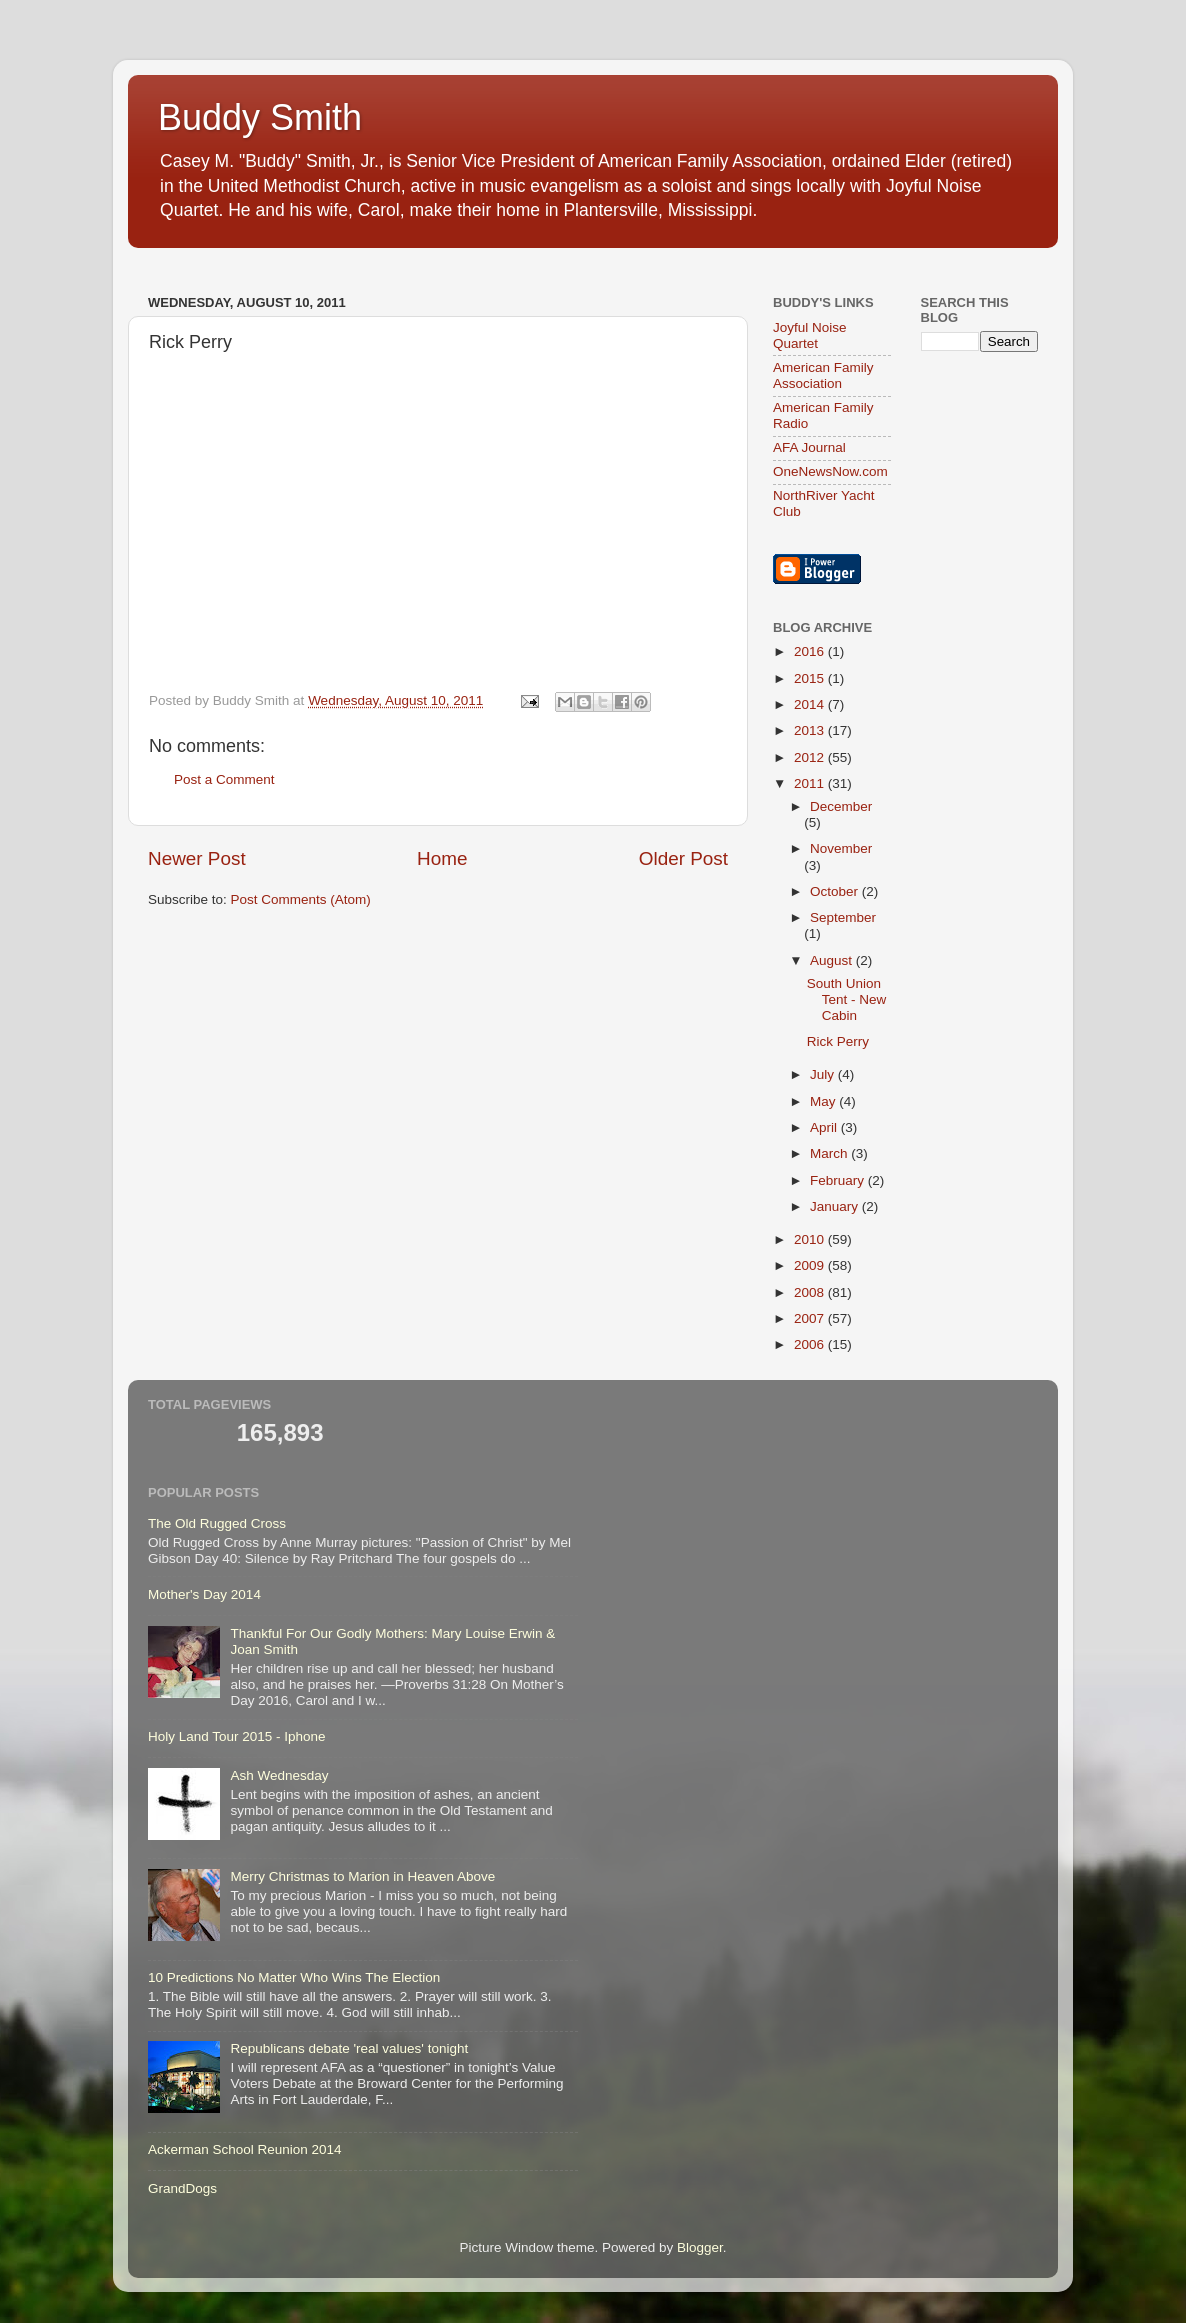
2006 (811, 1344)
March (830, 1153)
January (836, 1206)
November (841, 848)
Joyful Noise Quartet (810, 335)
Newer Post (197, 858)
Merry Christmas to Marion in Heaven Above (362, 1876)
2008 (811, 1292)
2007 (811, 1318)
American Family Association (823, 375)
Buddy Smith (260, 117)
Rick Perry (838, 1041)
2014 (811, 704)
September (843, 917)
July (824, 1074)
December (841, 806)
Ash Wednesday (279, 1775)
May (824, 1101)
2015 (811, 678)
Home (442, 858)
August (833, 960)
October (836, 891)
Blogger (700, 2247)
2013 (811, 730)
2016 (811, 651)
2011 (811, 783)
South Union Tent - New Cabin (847, 999)
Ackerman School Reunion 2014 (245, 2149)
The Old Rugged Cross (217, 1523)
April (825, 1127)
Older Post (683, 858)
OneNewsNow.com (830, 471)
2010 (811, 1239)
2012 (811, 757)
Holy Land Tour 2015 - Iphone (237, 1736)
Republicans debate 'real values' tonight (349, 2048)
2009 (811, 1265)
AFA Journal (809, 447)
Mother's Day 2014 (204, 1594)
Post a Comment (224, 779)
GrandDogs (182, 2188)
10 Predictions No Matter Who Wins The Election (294, 1977)
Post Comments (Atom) (301, 899)
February (839, 1180)
